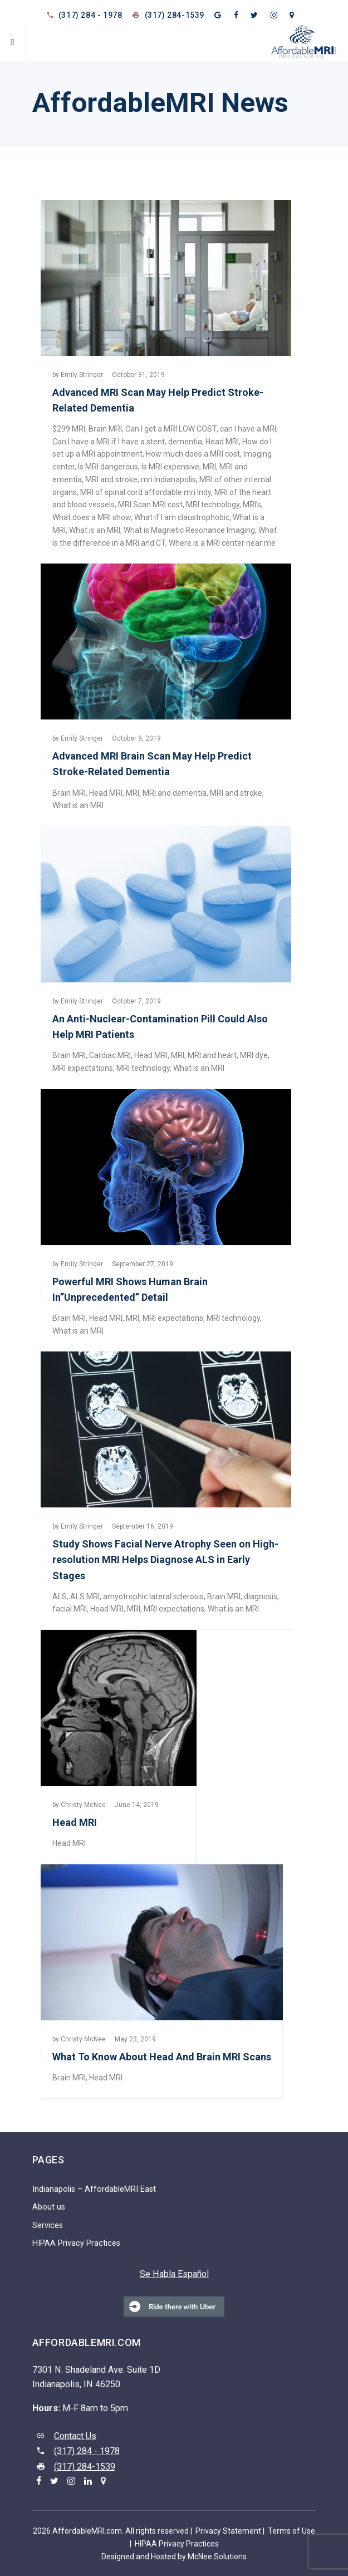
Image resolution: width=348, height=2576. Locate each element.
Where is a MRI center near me (222, 542)
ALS (59, 1596)
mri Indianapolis (168, 479)
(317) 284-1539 (174, 15)
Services (47, 2225)
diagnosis (260, 1596)
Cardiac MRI (110, 1055)
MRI (209, 466)
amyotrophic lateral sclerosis (153, 1596)
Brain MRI (105, 428)
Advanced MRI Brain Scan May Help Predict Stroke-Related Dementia (152, 763)
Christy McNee (83, 1805)
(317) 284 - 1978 (90, 15)
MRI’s (252, 504)
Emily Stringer (82, 375)
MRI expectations (82, 1068)
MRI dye (254, 1055)
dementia (185, 441)
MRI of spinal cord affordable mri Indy (145, 492)
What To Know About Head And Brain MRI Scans (161, 2057)
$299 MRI (68, 428)
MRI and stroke (111, 479)
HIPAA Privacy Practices (76, 2243)
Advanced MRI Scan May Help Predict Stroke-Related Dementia (157, 400)
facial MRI (69, 1608)
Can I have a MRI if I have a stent (108, 441)
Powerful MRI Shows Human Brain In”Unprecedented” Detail (130, 1289)
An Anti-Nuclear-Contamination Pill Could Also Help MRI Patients (160, 1026)
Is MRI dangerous (108, 466)
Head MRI (222, 441)
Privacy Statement (228, 2530)
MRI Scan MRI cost (150, 504)
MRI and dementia (175, 793)
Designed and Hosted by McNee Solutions (174, 2556)
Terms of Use (291, 2530)
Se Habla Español (174, 2274)
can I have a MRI (248, 428)
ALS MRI (85, 1596)
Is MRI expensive (170, 466)
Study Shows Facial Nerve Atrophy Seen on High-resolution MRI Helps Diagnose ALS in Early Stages (165, 1559)
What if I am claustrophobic (181, 517)
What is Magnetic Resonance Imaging (189, 530)
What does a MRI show (91, 517)
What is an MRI (94, 530)
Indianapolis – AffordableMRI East (94, 2189)
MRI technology (212, 504)
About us (48, 2207)
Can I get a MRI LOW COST (171, 428)
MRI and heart (212, 1055)
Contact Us (75, 2436)
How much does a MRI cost (193, 453)
